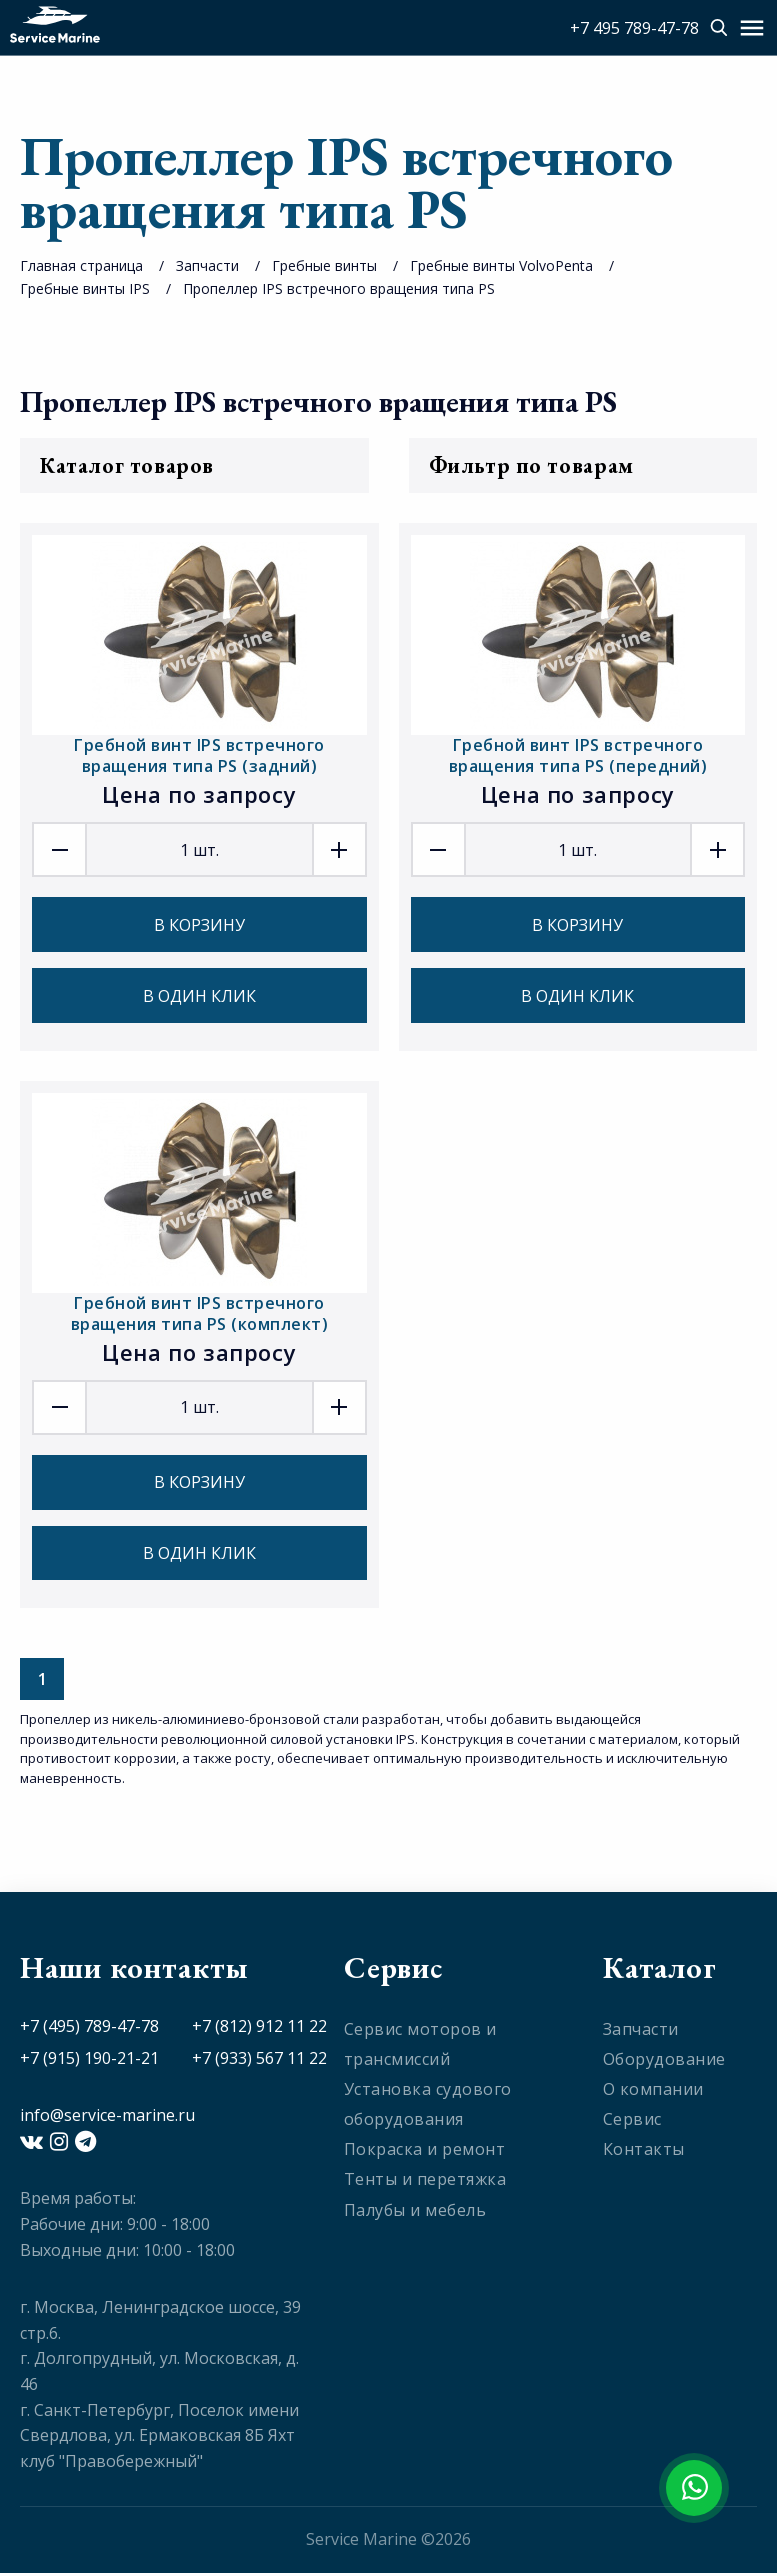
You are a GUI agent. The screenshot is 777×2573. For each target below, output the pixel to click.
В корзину (199, 925)
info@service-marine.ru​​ (107, 2115)
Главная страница (81, 265)
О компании (653, 2089)
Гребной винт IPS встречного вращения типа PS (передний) (578, 755)
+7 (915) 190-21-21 (89, 2058)
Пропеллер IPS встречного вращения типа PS (339, 288)
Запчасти (207, 265)
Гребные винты (324, 265)
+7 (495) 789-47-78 (89, 2026)
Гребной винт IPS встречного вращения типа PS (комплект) (200, 1313)
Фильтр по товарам (583, 465)
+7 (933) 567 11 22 (259, 2058)
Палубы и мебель (415, 2210)
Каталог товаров (194, 465)
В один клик (199, 996)
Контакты (644, 2149)
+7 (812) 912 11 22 (259, 2026)
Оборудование (664, 2059)
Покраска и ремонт (425, 2149)
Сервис (632, 2119)
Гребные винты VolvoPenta (501, 265)
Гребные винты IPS (85, 288)
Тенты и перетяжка (425, 2179)
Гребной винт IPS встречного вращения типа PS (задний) (199, 755)
